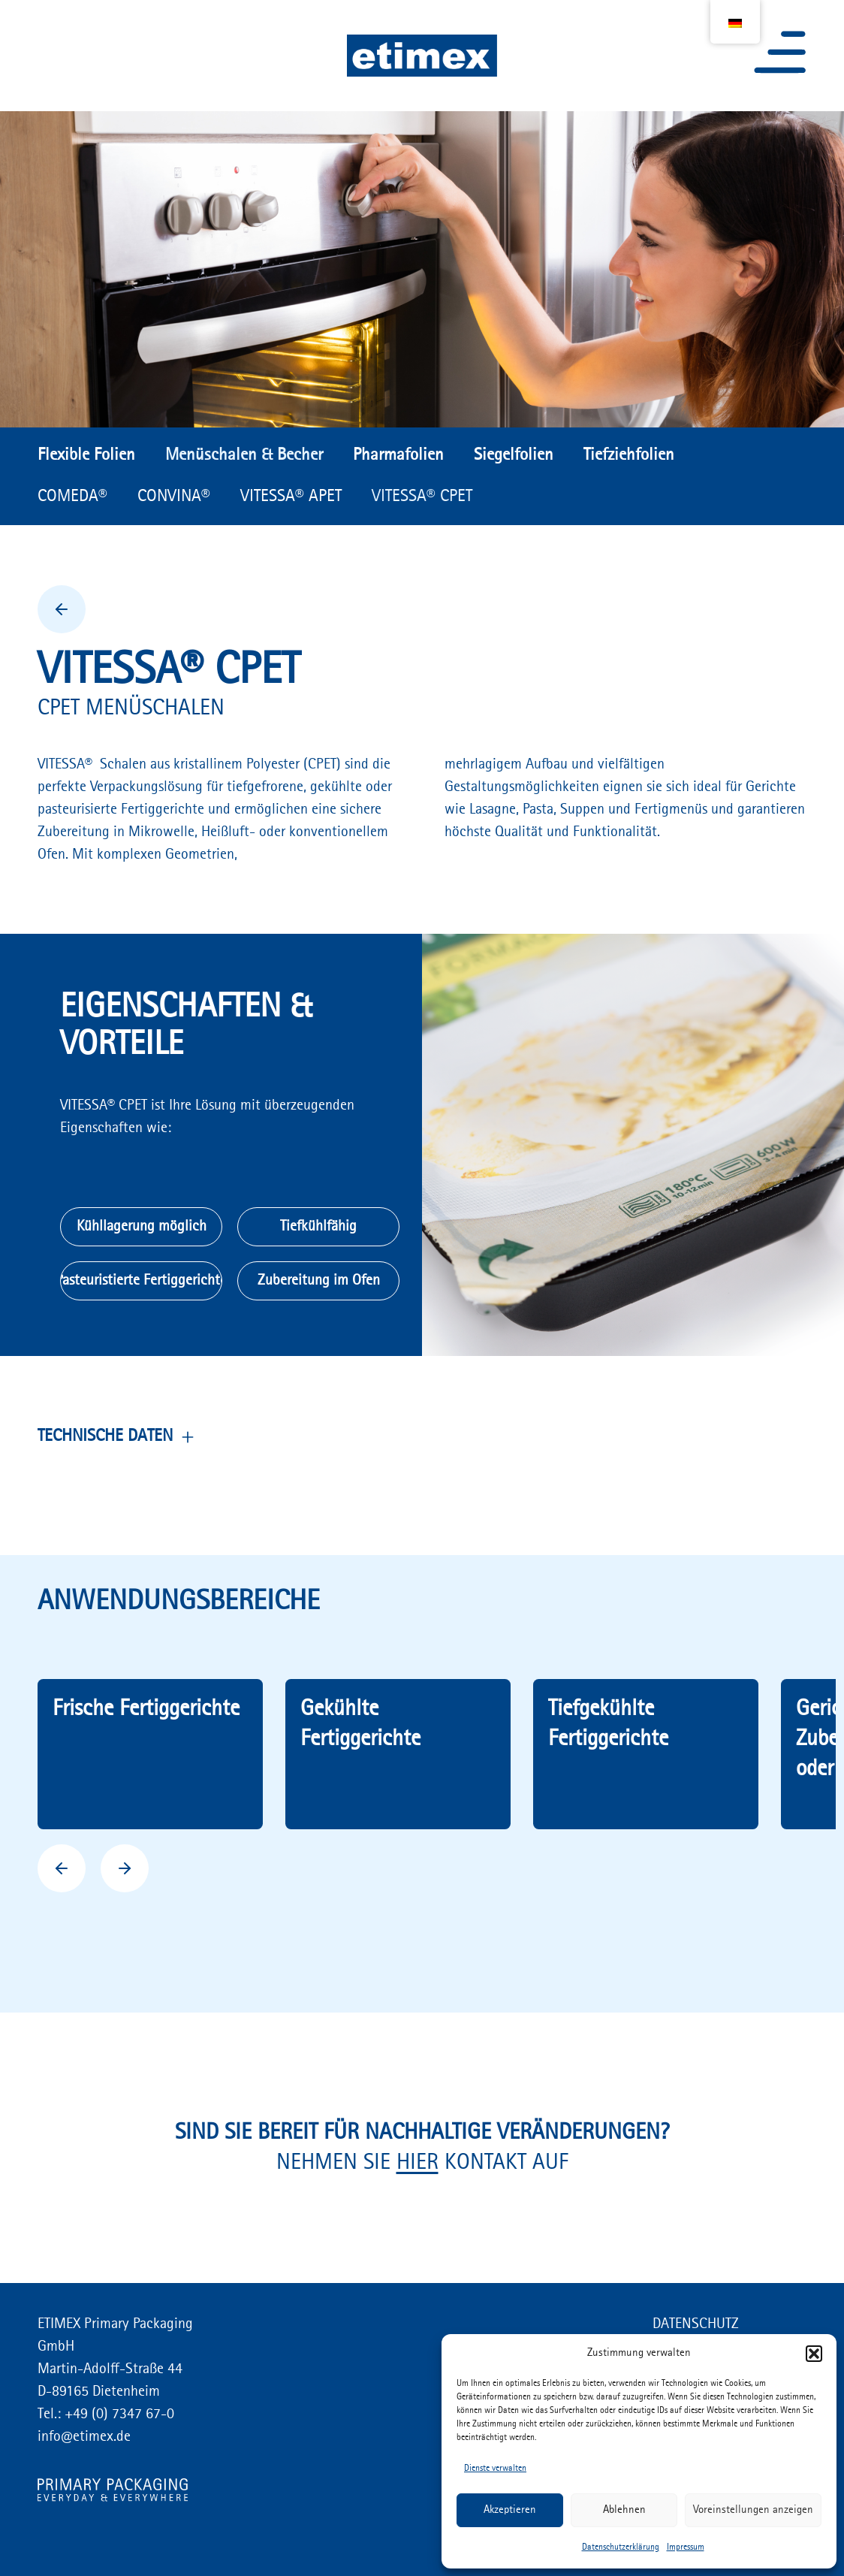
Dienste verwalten (495, 2468)
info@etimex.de (84, 2437)
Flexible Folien (86, 455)
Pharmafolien (398, 455)
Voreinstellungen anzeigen (753, 2510)
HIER (417, 2163)
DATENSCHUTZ (696, 2324)
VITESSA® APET (291, 496)
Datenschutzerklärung (620, 2547)
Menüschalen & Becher (244, 455)
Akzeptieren (510, 2510)
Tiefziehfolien (628, 455)
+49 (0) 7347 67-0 (117, 2414)
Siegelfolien (513, 455)
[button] (813, 2353)
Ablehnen (624, 2510)
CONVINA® (173, 496)
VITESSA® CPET (422, 496)
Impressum (685, 2547)
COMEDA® (72, 496)
